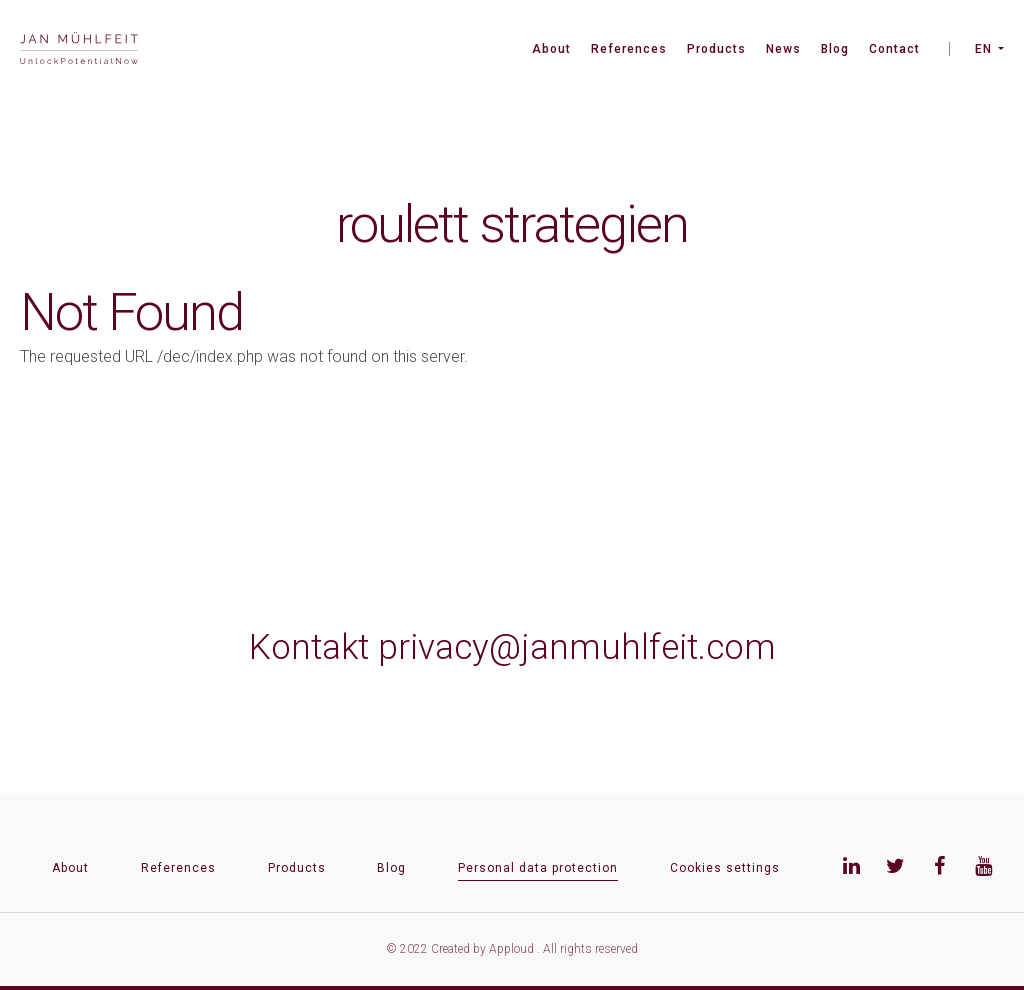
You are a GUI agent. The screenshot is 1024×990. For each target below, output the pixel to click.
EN (983, 49)
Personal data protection (538, 868)
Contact (894, 49)
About (551, 49)
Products (716, 49)
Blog (835, 49)
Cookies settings (725, 868)
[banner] (79, 50)
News (783, 49)
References (629, 49)
